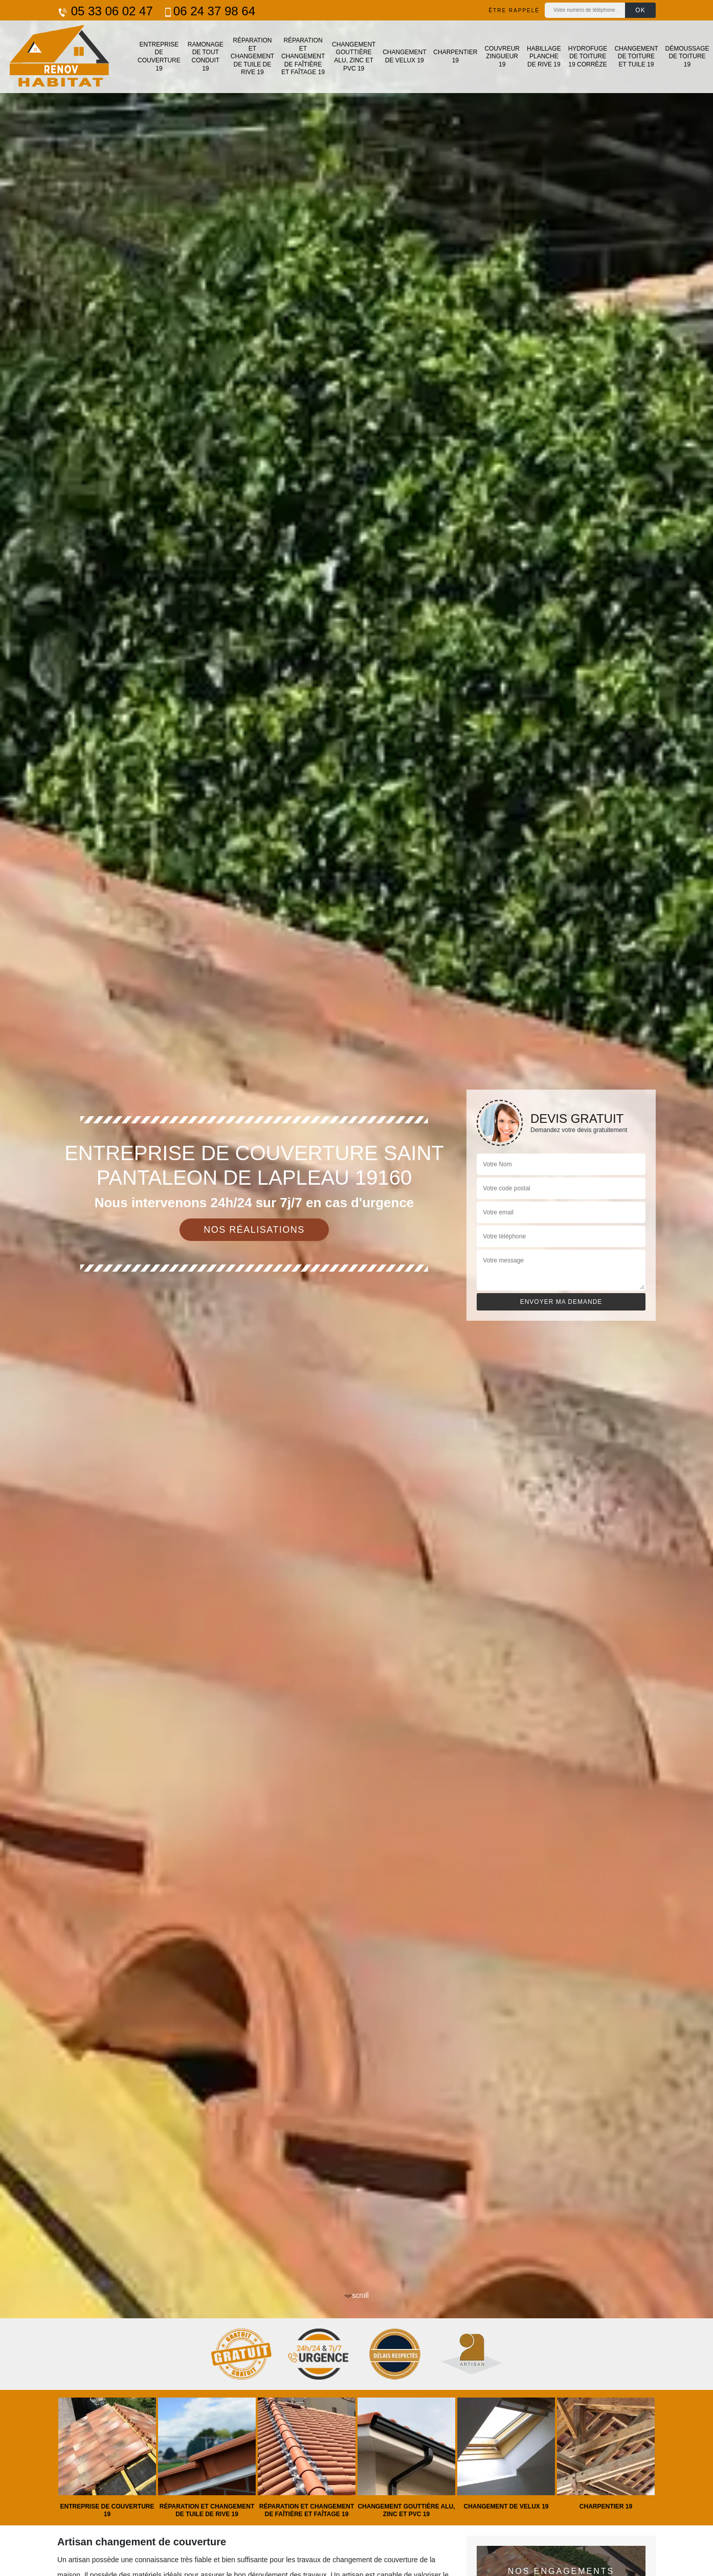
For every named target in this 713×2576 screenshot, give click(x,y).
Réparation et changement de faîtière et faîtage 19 (303, 56)
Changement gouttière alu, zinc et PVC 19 (353, 56)
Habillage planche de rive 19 (544, 56)
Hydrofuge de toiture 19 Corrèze (588, 56)
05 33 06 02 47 (105, 11)
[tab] (356, 1288)
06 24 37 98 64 (209, 11)
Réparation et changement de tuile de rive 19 (252, 56)
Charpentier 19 (455, 56)
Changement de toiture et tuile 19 (636, 56)
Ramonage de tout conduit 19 (206, 56)
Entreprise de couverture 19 (159, 56)
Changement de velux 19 (404, 56)
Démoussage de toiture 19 (687, 56)
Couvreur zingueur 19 (502, 56)
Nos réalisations (254, 1230)
